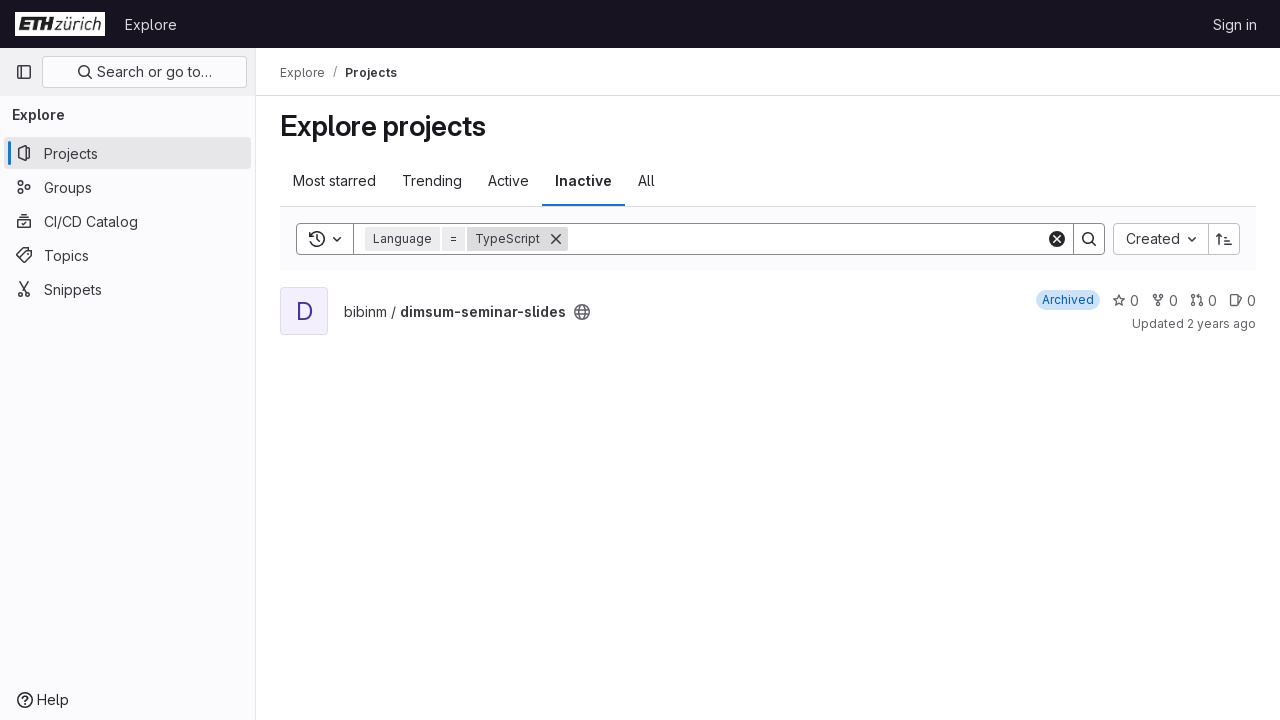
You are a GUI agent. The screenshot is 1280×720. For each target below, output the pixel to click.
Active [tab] (508, 180)
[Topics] (127, 255)
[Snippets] (127, 289)
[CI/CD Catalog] (127, 221)
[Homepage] (60, 24)
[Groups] (127, 187)
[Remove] (556, 239)
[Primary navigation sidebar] (24, 72)
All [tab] (646, 180)
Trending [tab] (432, 180)
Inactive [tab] (583, 180)
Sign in (1235, 24)
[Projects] (127, 153)
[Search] (807, 239)
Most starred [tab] (334, 180)
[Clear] (1057, 239)
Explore (151, 24)
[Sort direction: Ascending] (1224, 239)
